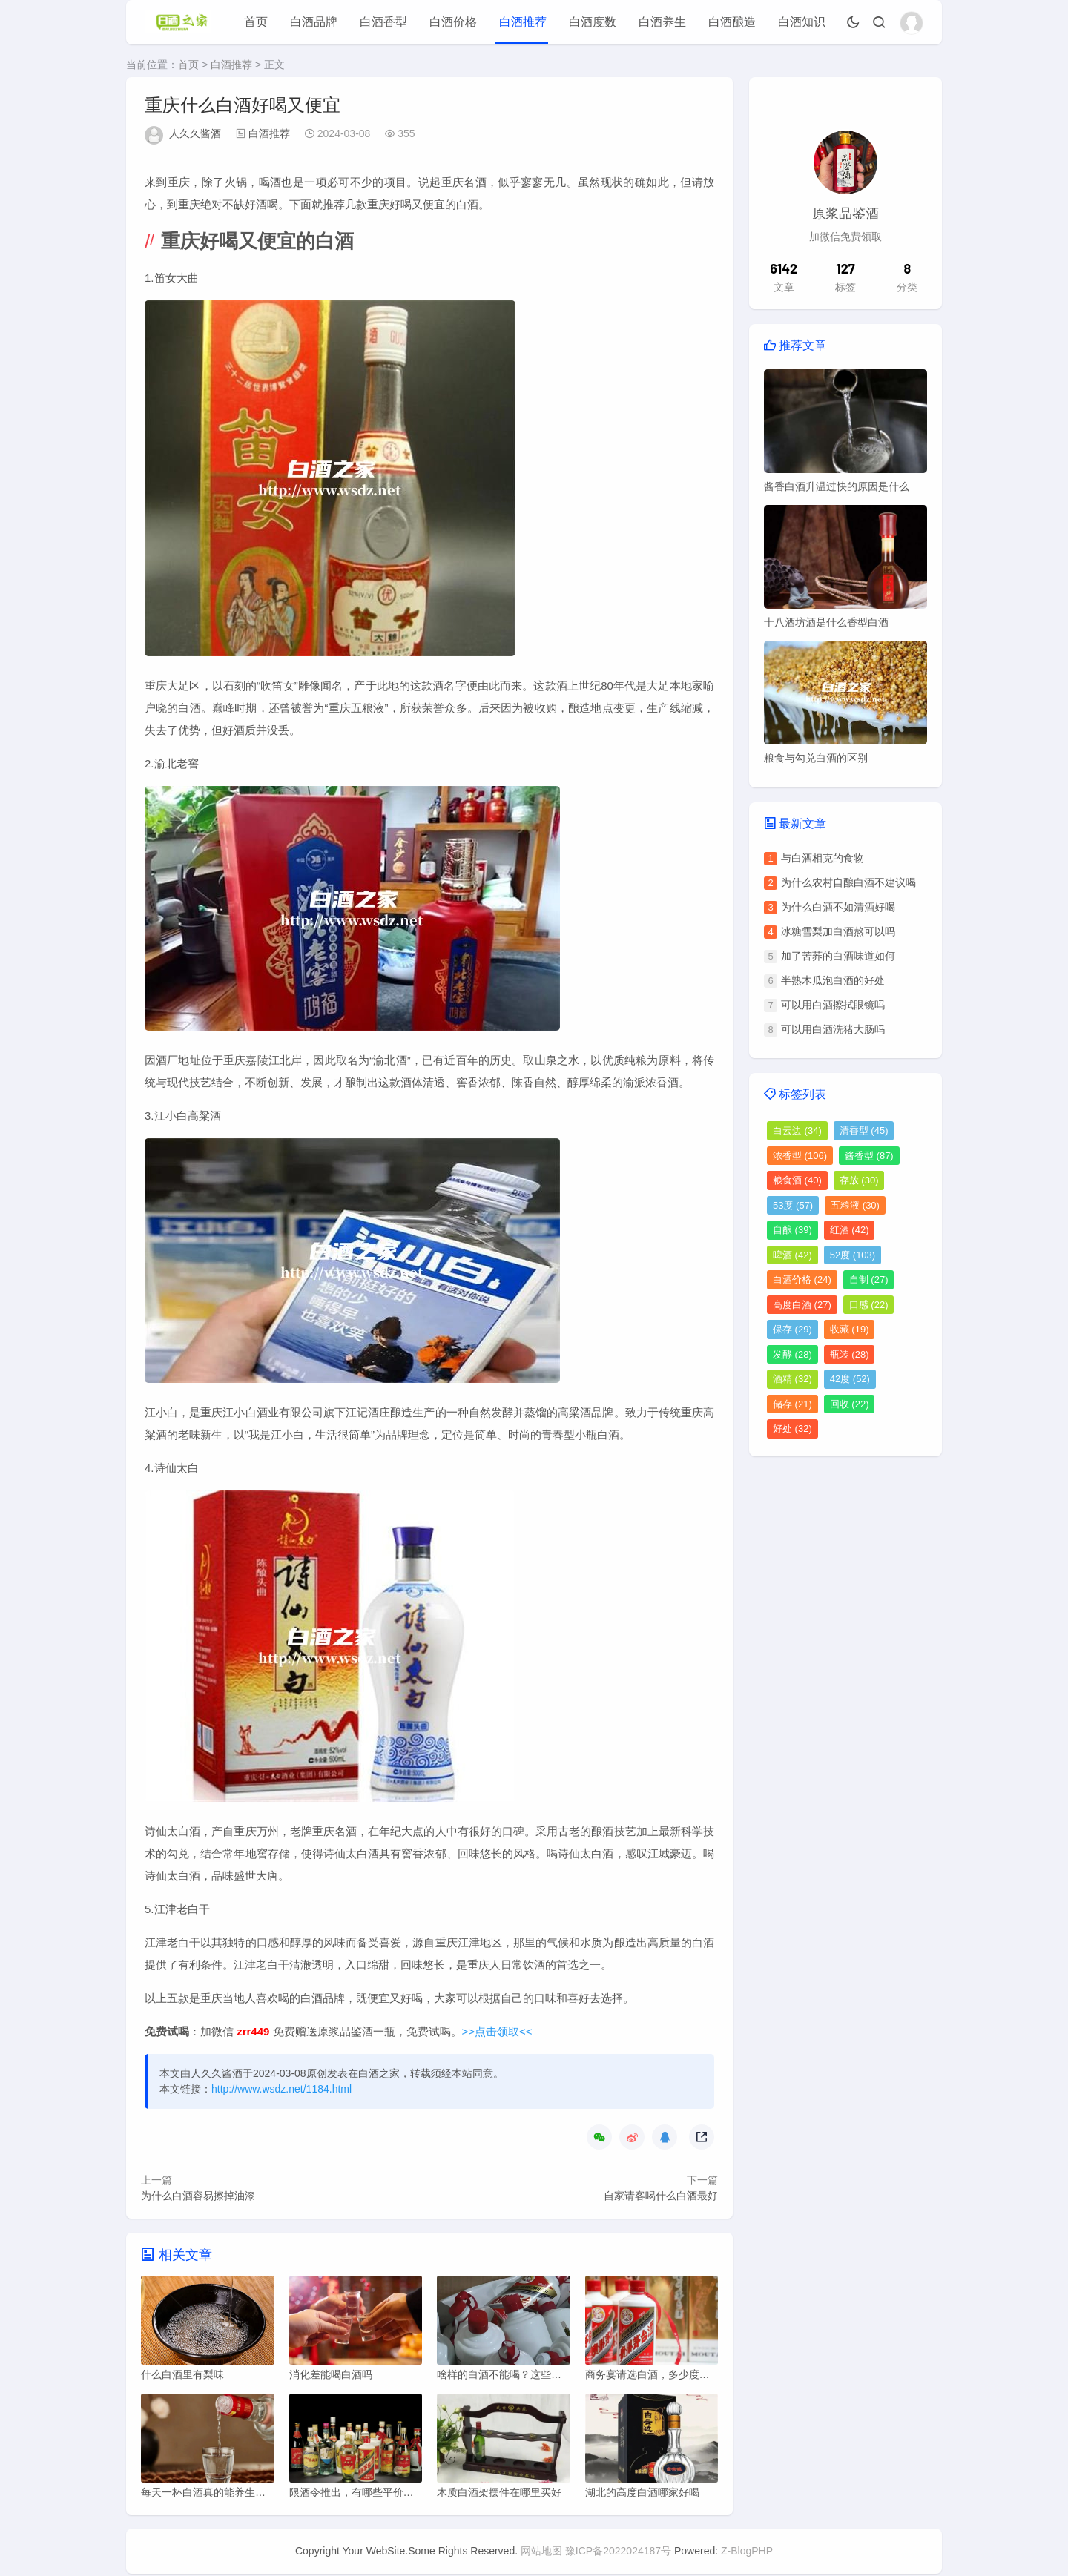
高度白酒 (802, 1304)
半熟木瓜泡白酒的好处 (833, 980)
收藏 (849, 1329)
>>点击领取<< (497, 2031)
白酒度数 (592, 22)
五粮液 (855, 1205)
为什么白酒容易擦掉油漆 (198, 2196)
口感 (869, 1304)
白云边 (797, 1130)
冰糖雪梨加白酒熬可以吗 (838, 931)
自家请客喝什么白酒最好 (661, 2196)
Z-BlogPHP (747, 2553)
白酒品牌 (313, 22)
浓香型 (800, 1155)
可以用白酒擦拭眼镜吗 (833, 1005)
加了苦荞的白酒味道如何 (838, 956)
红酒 (849, 1229)
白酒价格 (453, 22)
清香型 (864, 1130)
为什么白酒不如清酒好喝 (838, 907)
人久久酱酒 (195, 133)
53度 (793, 1205)
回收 (849, 1404)
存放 (859, 1180)
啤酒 (792, 1255)
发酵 (792, 1354)
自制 (869, 1279)
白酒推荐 (523, 22)
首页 (256, 22)
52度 (852, 1255)
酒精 (792, 1378)
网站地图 (541, 2553)
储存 (792, 1404)
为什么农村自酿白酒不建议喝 (848, 882)
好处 (792, 1428)
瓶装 (849, 1354)
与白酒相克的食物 (822, 858)
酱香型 (869, 1155)
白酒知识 (801, 22)
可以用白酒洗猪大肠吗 (833, 1029)
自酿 (792, 1229)
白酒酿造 (732, 22)
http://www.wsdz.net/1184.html (281, 2089)
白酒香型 (383, 22)
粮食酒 (797, 1180)
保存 (792, 1329)
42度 (850, 1378)
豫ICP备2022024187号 (618, 2553)
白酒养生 (662, 22)
